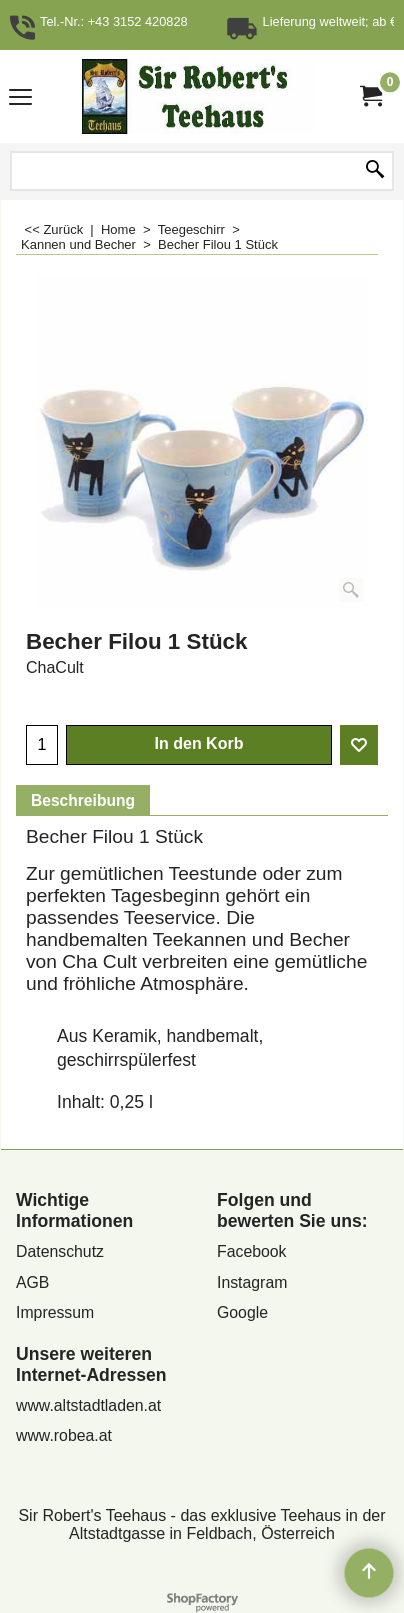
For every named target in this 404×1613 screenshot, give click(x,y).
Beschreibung (83, 800)
